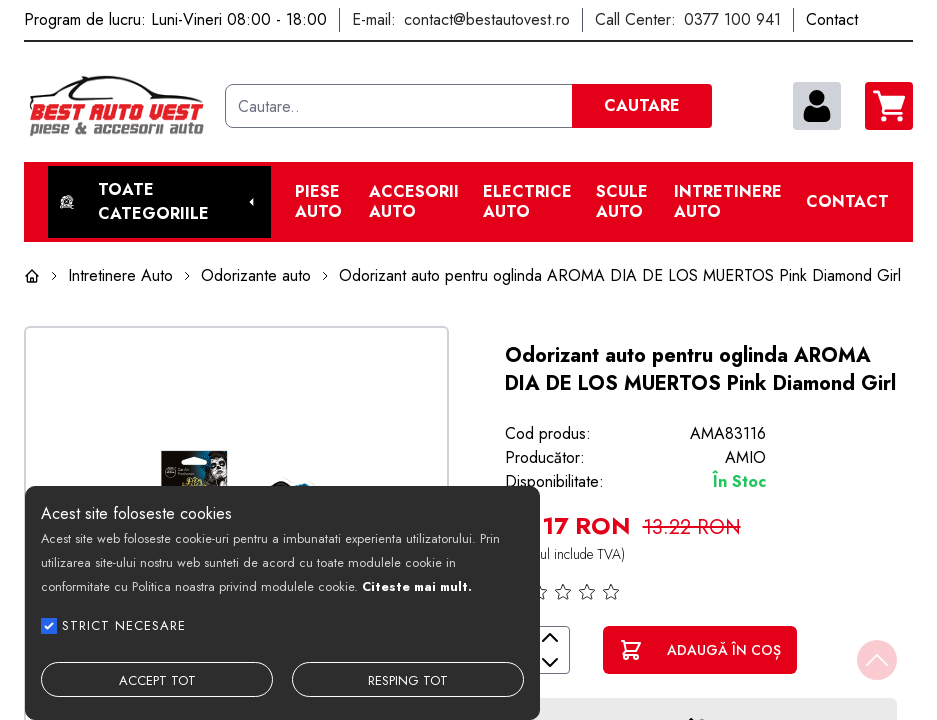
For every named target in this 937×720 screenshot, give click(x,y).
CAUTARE (642, 105)
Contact (847, 202)
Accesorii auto (414, 202)
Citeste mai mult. (417, 586)
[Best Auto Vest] (116, 106)
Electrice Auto (527, 202)
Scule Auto (622, 202)
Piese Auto (318, 202)
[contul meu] (817, 106)
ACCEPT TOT (157, 680)
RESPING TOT (408, 680)
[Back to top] (877, 660)
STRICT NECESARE (124, 625)
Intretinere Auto (728, 202)
